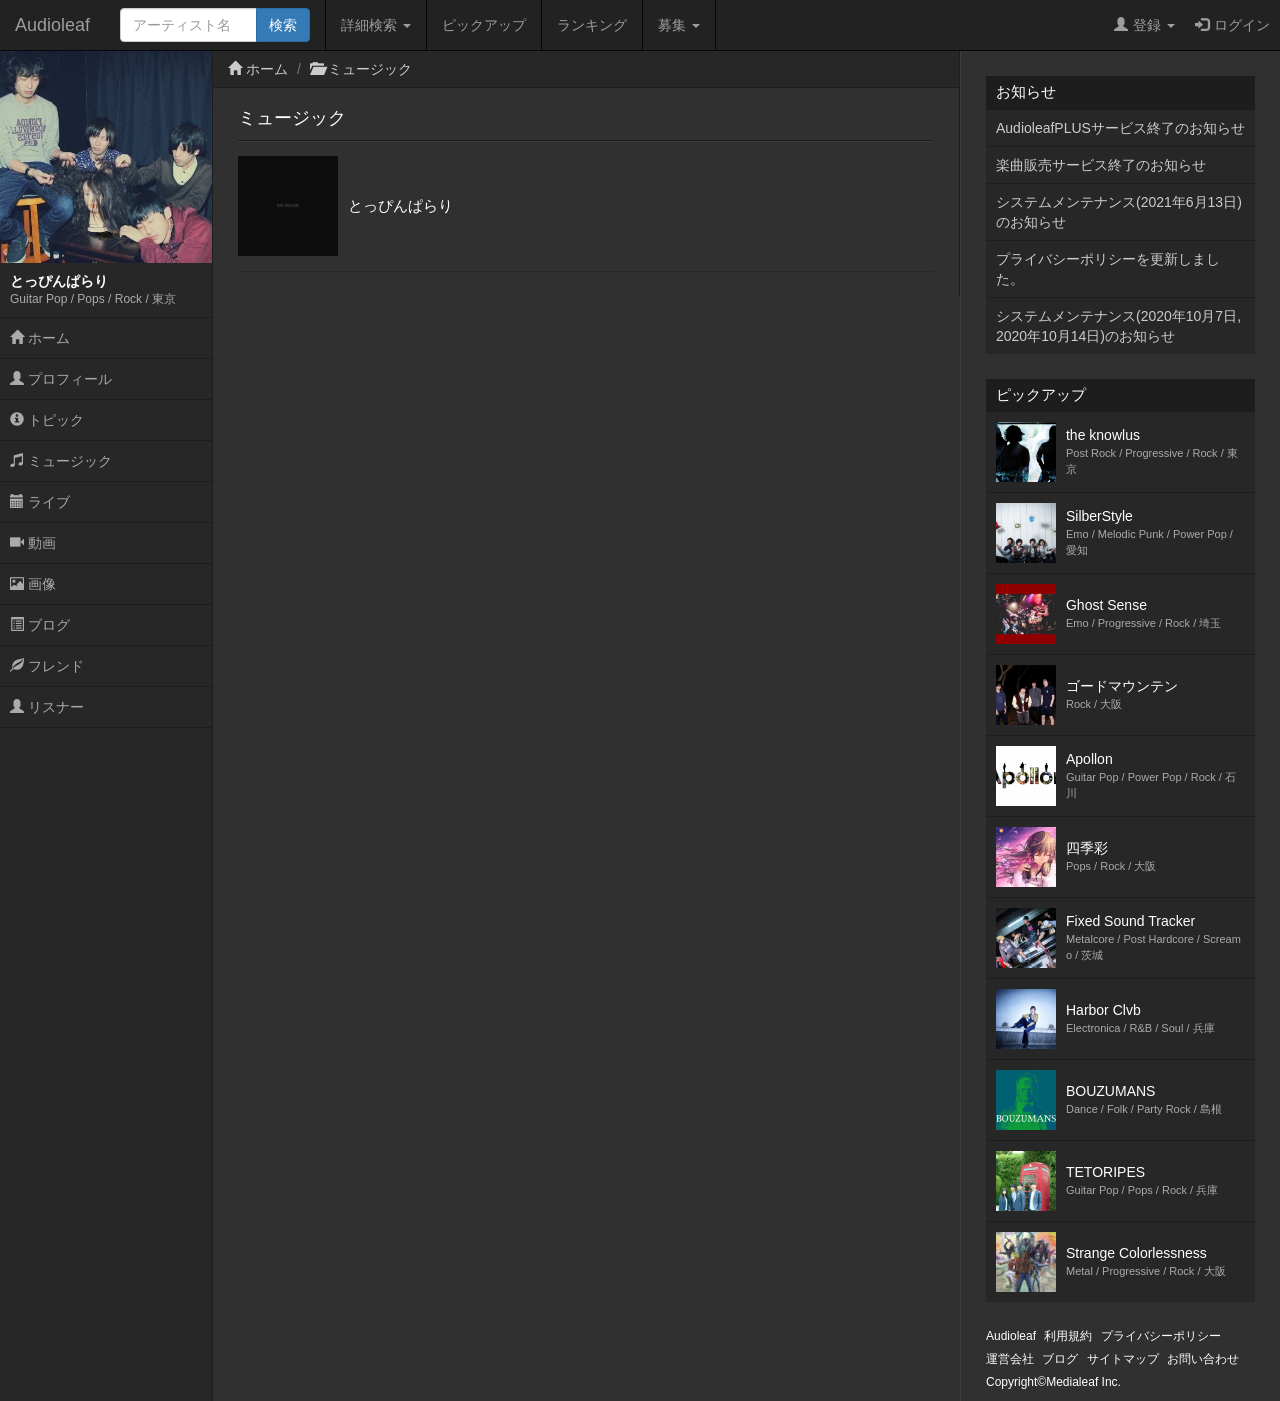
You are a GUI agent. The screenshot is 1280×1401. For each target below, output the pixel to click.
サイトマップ (1123, 1359)
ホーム (40, 338)
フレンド (47, 666)
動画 (33, 543)
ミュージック (61, 461)
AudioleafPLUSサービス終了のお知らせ (1120, 128)
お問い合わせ (1203, 1359)
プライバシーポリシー (1161, 1336)
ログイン (1232, 25)
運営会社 (1010, 1359)
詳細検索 (376, 25)
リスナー (47, 707)
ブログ (40, 625)
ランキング (592, 25)
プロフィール (61, 379)
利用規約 (1068, 1336)
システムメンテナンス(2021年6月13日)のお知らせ (1119, 212)
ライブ (40, 502)
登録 (1144, 25)
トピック (47, 420)
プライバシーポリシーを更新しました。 (1108, 269)
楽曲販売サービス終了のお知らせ (1101, 165)
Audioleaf (52, 25)
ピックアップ (484, 25)
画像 (33, 584)
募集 (679, 25)
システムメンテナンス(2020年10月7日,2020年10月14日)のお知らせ (1118, 326)
